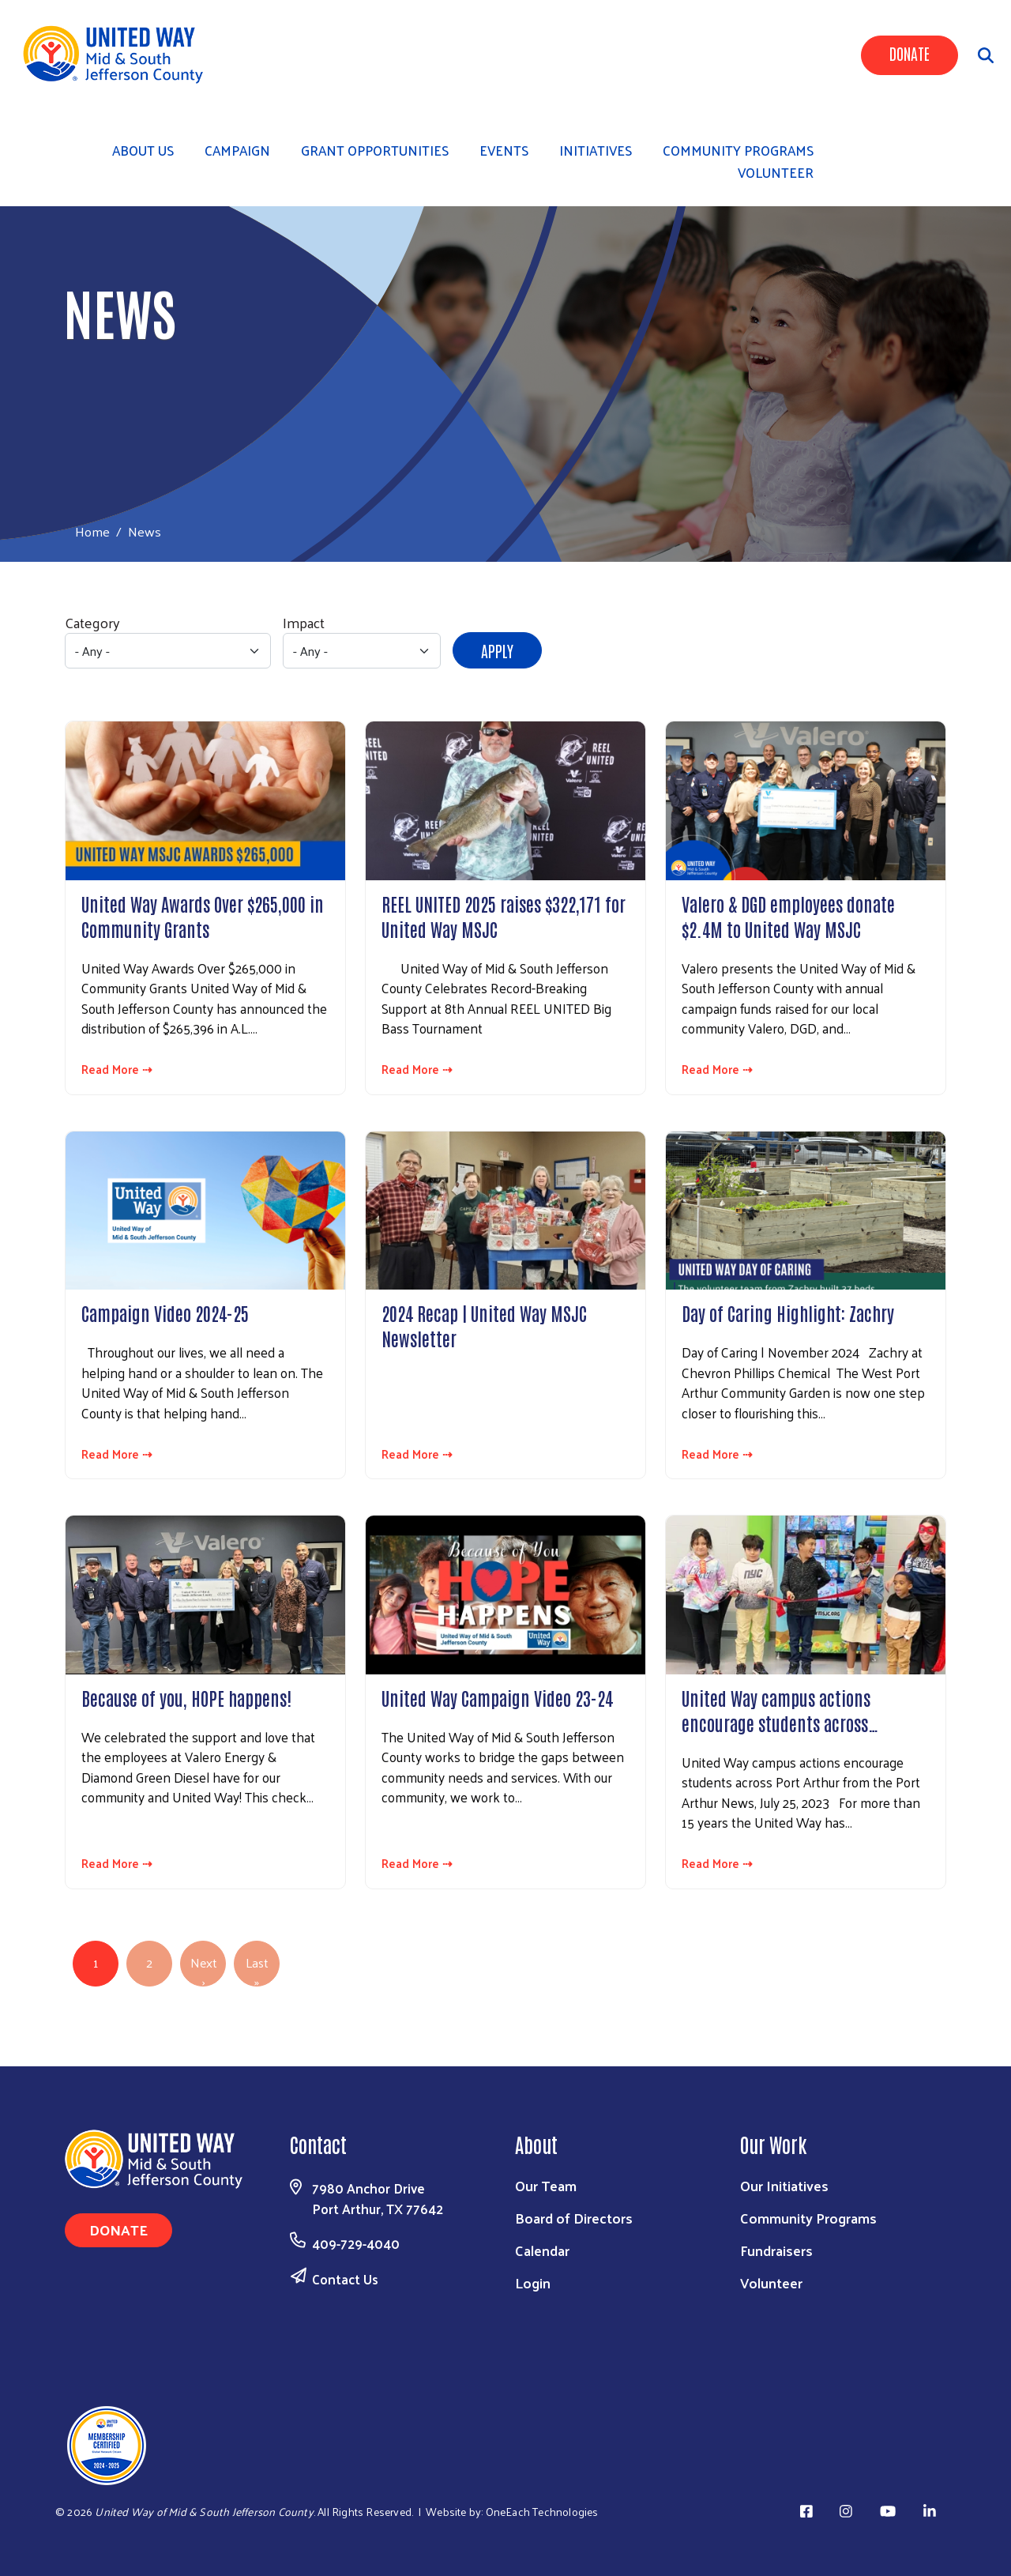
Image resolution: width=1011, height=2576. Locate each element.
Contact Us (345, 2279)
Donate (909, 53)
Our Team (546, 2185)
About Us (143, 150)
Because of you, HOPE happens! (186, 1697)
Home (92, 531)
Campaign (237, 150)
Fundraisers (776, 2250)
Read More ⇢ (116, 1069)
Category (92, 622)
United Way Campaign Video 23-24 (497, 1697)
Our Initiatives (784, 2185)
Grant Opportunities (375, 150)
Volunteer (776, 172)
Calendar (542, 2250)
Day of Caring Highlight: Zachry (788, 1312)
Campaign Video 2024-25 (165, 1312)
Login (533, 2282)
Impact (304, 622)
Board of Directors (574, 2217)
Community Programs (808, 2217)
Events (503, 150)
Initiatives (595, 150)
